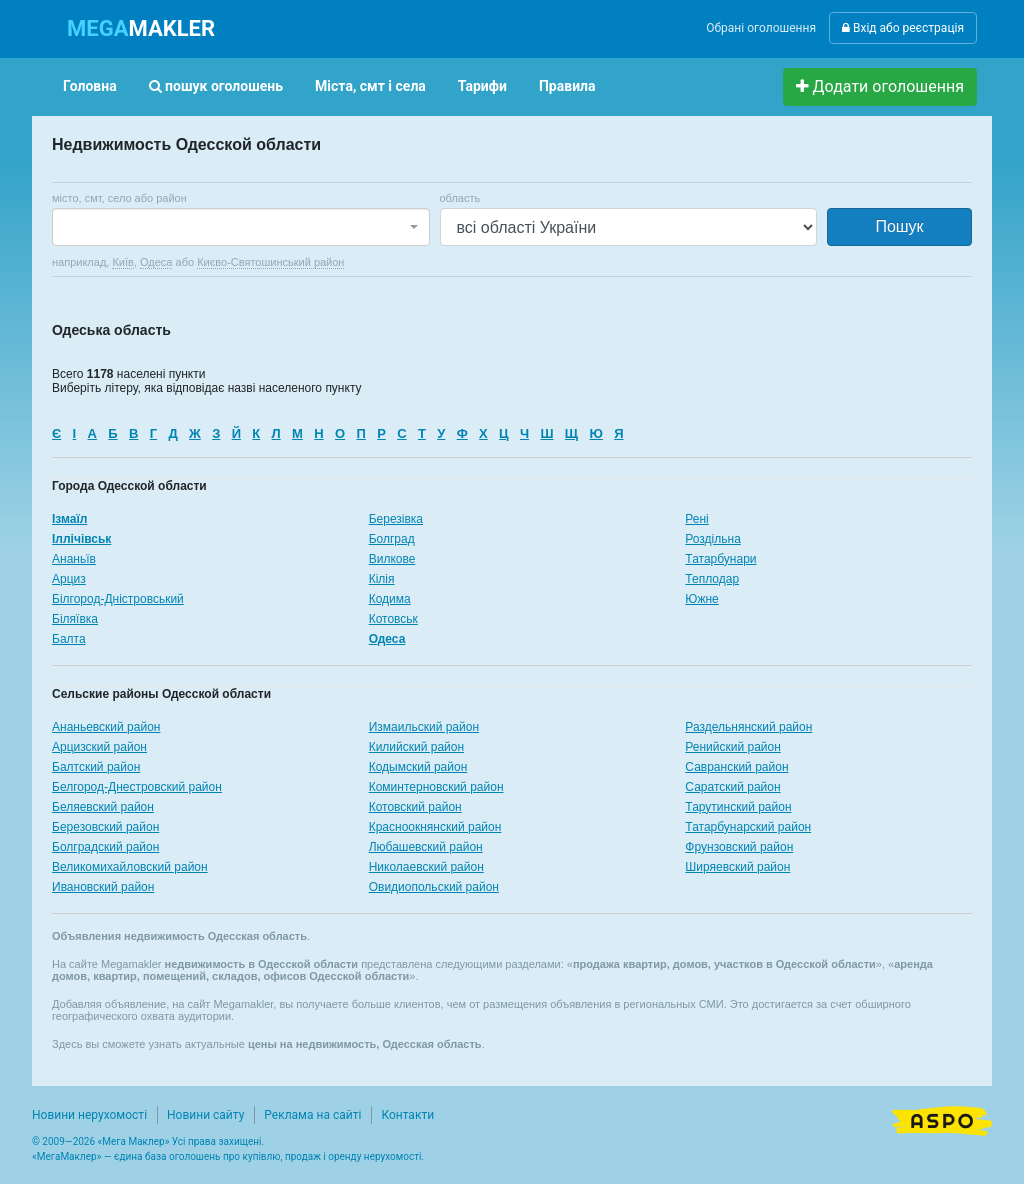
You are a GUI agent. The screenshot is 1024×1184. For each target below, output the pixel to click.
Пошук (899, 226)
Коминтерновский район (436, 787)
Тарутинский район (738, 807)
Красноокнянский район (435, 827)
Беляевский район (103, 807)
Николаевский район (426, 867)
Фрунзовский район (739, 847)
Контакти (407, 1115)
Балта (69, 639)
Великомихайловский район (130, 867)
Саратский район (732, 787)
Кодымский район (418, 767)
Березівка (396, 519)
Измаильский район (424, 727)
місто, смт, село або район (119, 198)
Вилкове (392, 559)
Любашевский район (426, 847)
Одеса (156, 262)
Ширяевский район (737, 867)
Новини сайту (205, 1115)
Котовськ (393, 619)
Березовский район (105, 827)
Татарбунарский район (748, 827)
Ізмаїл (69, 519)
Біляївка (75, 619)
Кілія (382, 579)
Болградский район (105, 847)
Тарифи (482, 86)
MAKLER (141, 28)
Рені (696, 519)
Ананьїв (74, 559)
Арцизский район (99, 747)
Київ (122, 262)
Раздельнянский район (748, 727)
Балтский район (96, 767)
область (460, 198)
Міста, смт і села (370, 86)
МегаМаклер (67, 1156)
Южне (701, 599)
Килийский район (416, 747)
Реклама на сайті (312, 1115)
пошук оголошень (216, 86)
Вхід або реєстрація (903, 28)
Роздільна (712, 539)
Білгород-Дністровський (118, 599)
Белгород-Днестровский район (137, 787)
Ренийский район (733, 747)
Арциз (69, 579)
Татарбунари (720, 559)
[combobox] (241, 227)
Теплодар (712, 579)
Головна (90, 86)
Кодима (390, 599)
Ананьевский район (106, 727)
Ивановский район (103, 887)
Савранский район (736, 767)
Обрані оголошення (761, 28)
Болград (392, 539)
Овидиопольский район (434, 887)
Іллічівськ (81, 539)
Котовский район (415, 807)
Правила (567, 86)
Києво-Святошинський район (270, 262)
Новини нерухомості (89, 1115)
